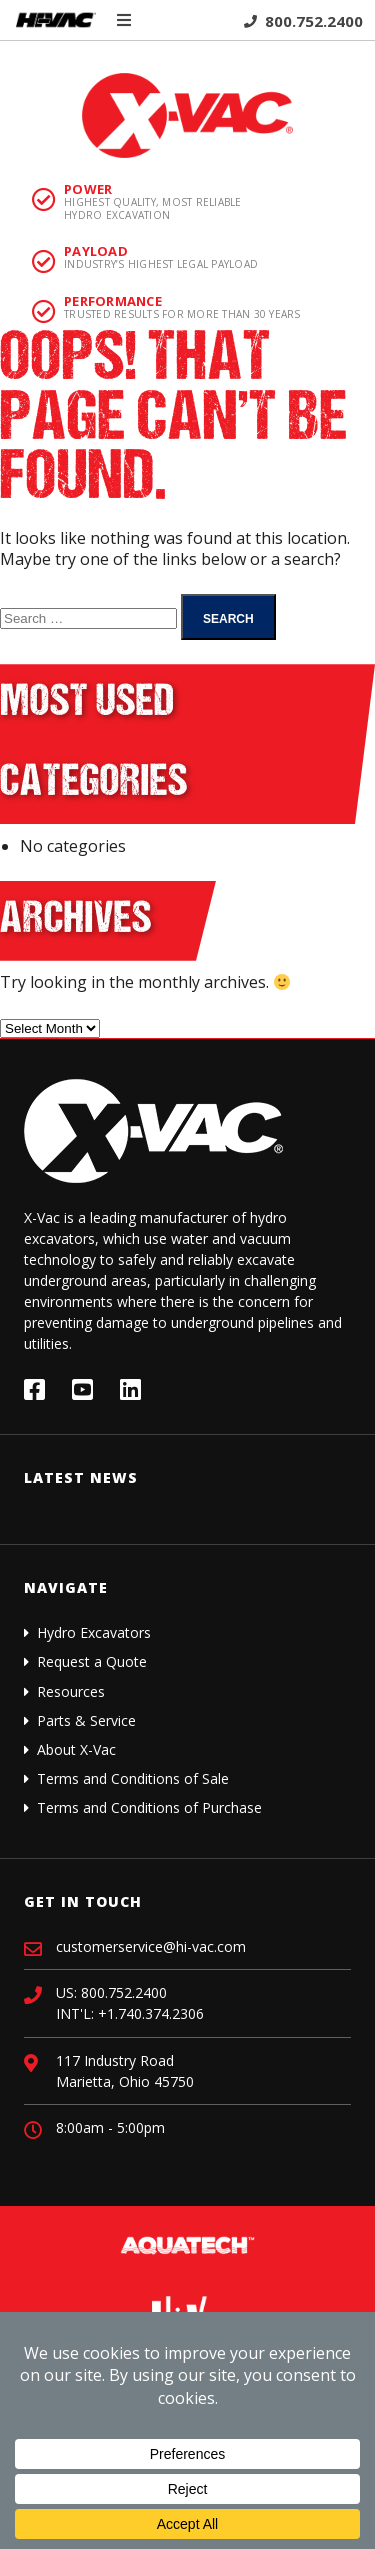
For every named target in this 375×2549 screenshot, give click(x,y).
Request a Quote (92, 1661)
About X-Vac (76, 1749)
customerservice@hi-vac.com (151, 1946)
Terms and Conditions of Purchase (149, 1807)
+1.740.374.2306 (151, 2013)
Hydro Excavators (94, 1632)
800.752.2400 (303, 21)
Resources (71, 1691)
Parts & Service (86, 1720)
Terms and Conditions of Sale (133, 1778)
